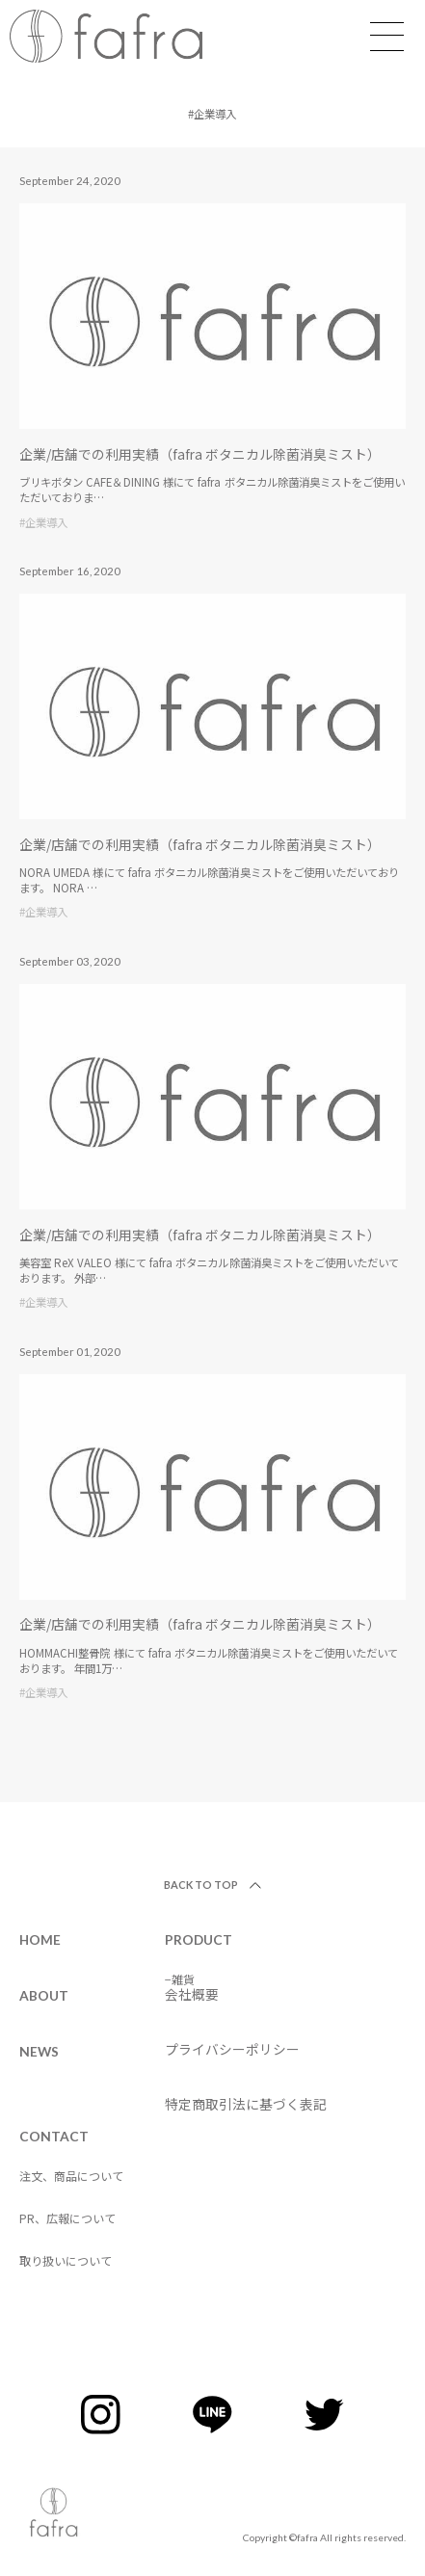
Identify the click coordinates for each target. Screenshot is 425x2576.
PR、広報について (67, 2218)
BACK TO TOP (201, 1884)
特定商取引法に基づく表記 (246, 2103)
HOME (40, 1939)
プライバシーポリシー (232, 2048)
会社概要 (192, 1994)
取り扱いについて (65, 2260)
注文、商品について (71, 2175)
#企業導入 (43, 522)
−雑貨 (180, 1979)
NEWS (39, 2051)
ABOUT (43, 1995)
